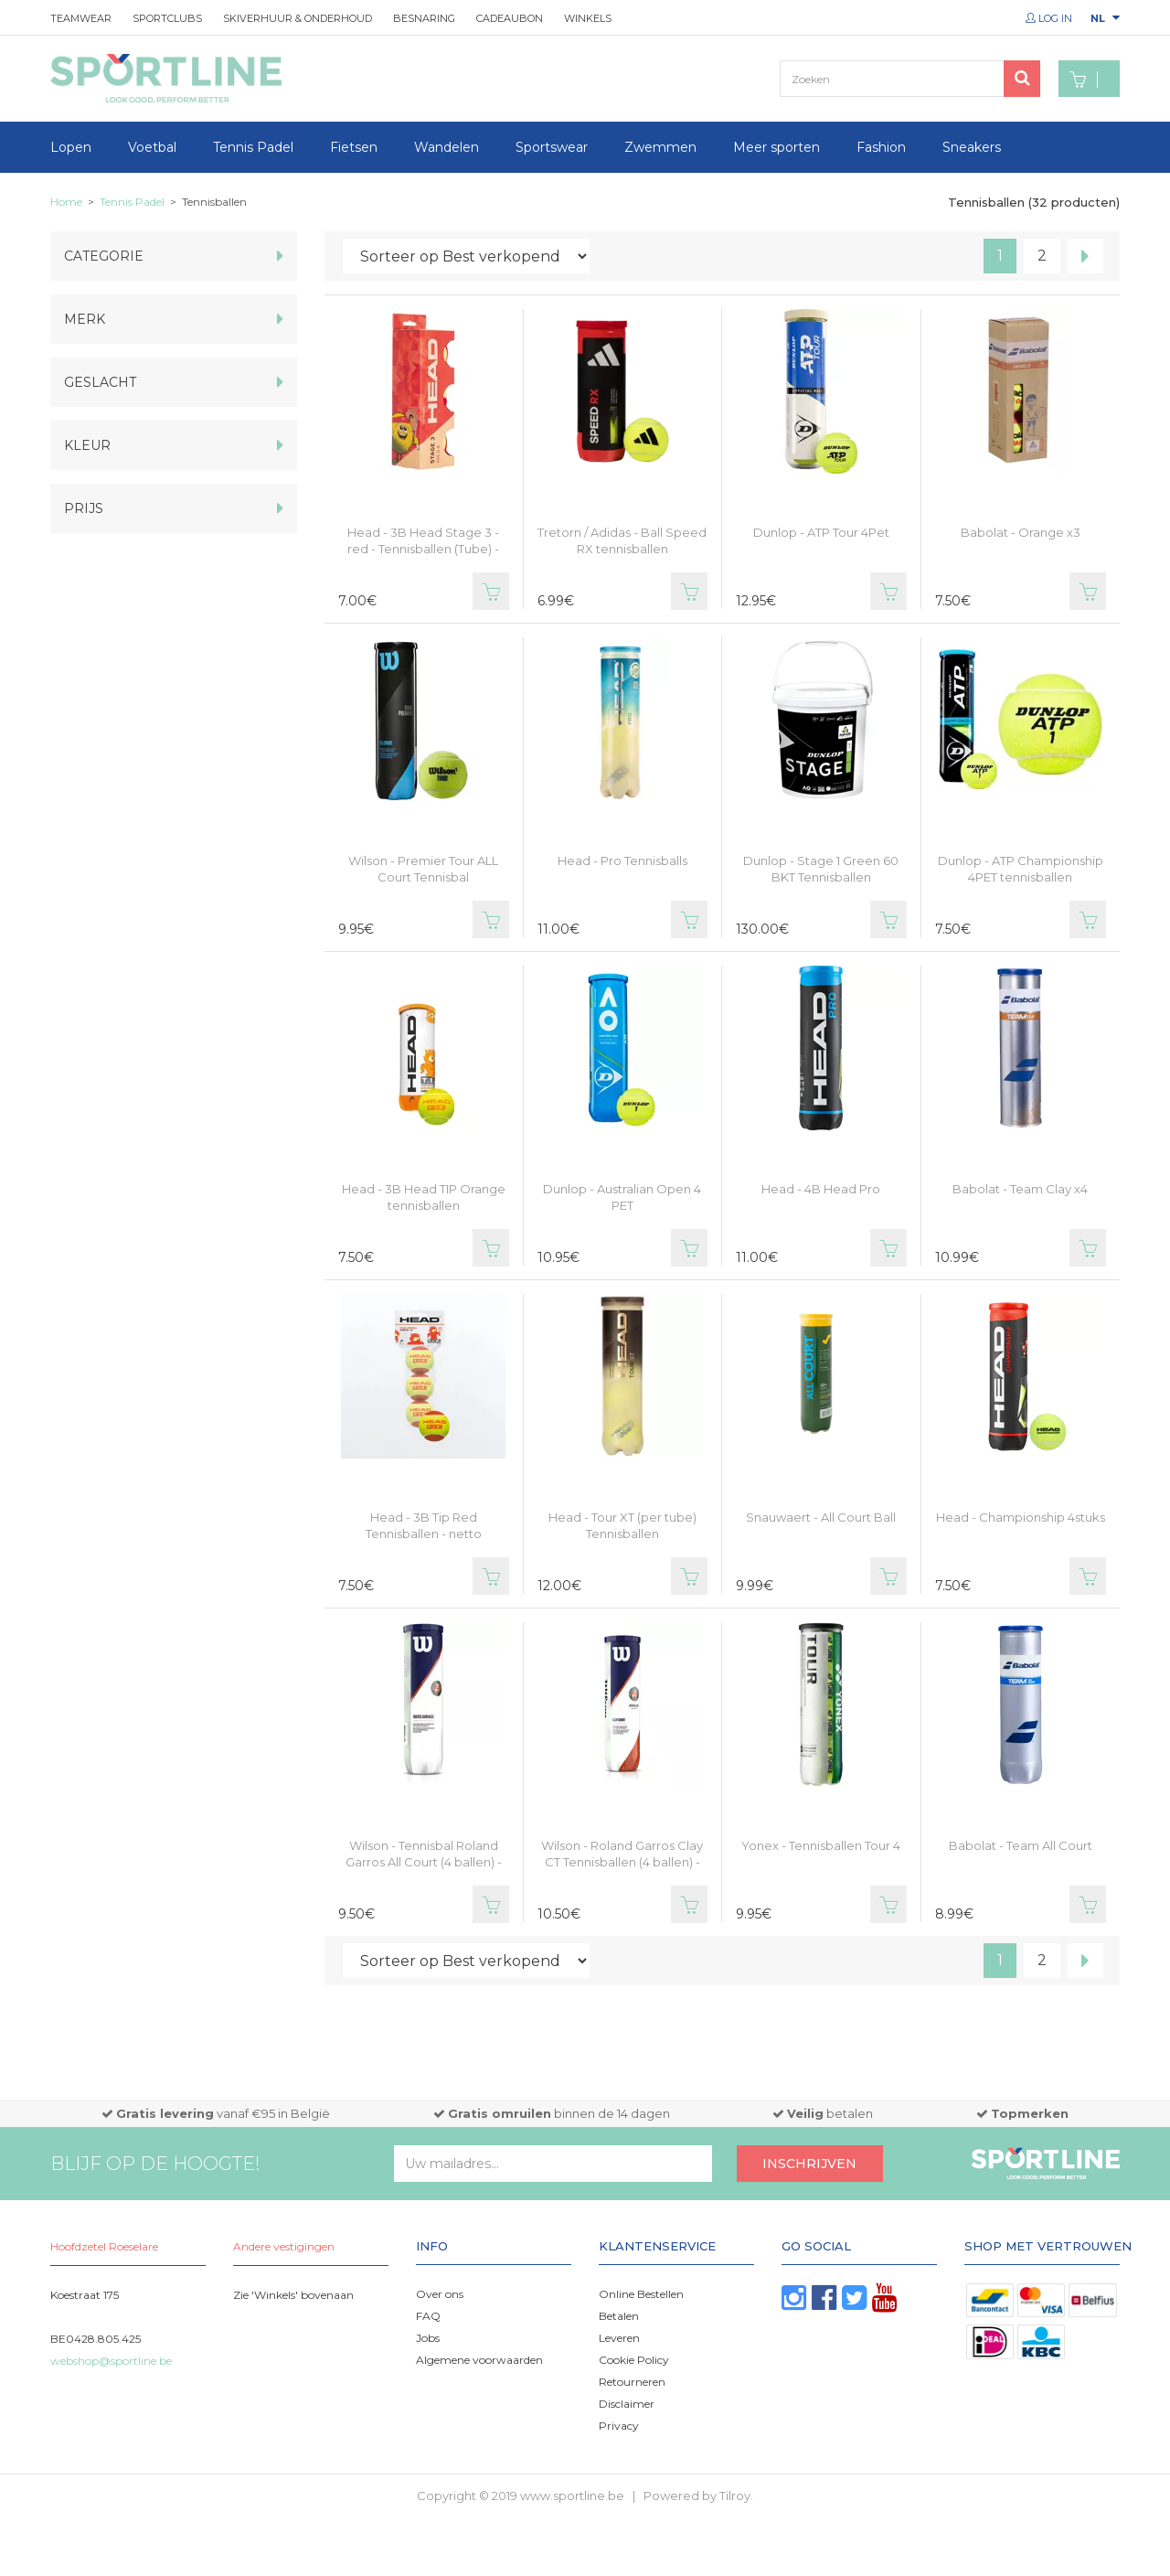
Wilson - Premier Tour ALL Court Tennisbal (423, 868)
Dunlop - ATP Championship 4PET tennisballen (1020, 868)
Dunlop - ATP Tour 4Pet (821, 532)
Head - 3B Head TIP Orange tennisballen (423, 1197)
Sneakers (971, 147)
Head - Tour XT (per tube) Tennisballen (622, 1525)
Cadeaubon (509, 18)
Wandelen (446, 147)
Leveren (619, 2338)
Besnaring (424, 18)
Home (66, 201)
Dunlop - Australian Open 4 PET (622, 1197)
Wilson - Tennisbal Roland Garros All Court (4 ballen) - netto (424, 1862)
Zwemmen (660, 147)
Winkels (588, 18)
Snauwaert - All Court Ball (821, 1517)
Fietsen (354, 147)
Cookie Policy (634, 2360)
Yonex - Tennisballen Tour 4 (820, 1845)
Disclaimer (626, 2403)
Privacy (619, 2425)
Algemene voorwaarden (479, 2360)
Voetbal (152, 147)
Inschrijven (809, 2163)
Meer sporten (776, 147)
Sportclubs (167, 18)
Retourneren (632, 2382)
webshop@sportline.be (111, 2361)
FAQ (428, 2316)
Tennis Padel (253, 147)
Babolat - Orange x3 (1020, 532)
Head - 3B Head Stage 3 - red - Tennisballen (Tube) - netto (423, 548)
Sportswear (552, 147)
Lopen (70, 147)
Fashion (881, 147)
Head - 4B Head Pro (820, 1188)
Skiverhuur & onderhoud (297, 18)
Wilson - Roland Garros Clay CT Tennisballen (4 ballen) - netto (622, 1862)
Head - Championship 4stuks (1020, 1517)
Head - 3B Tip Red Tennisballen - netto (424, 1525)
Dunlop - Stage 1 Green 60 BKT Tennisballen (821, 868)
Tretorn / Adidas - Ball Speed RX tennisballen (622, 540)
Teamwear (81, 18)
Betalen (619, 2316)
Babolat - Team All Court (1020, 1845)
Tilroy (734, 2495)
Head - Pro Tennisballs (622, 860)
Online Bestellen (641, 2294)
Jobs (428, 2338)
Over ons (439, 2294)
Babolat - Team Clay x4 (1020, 1188)
